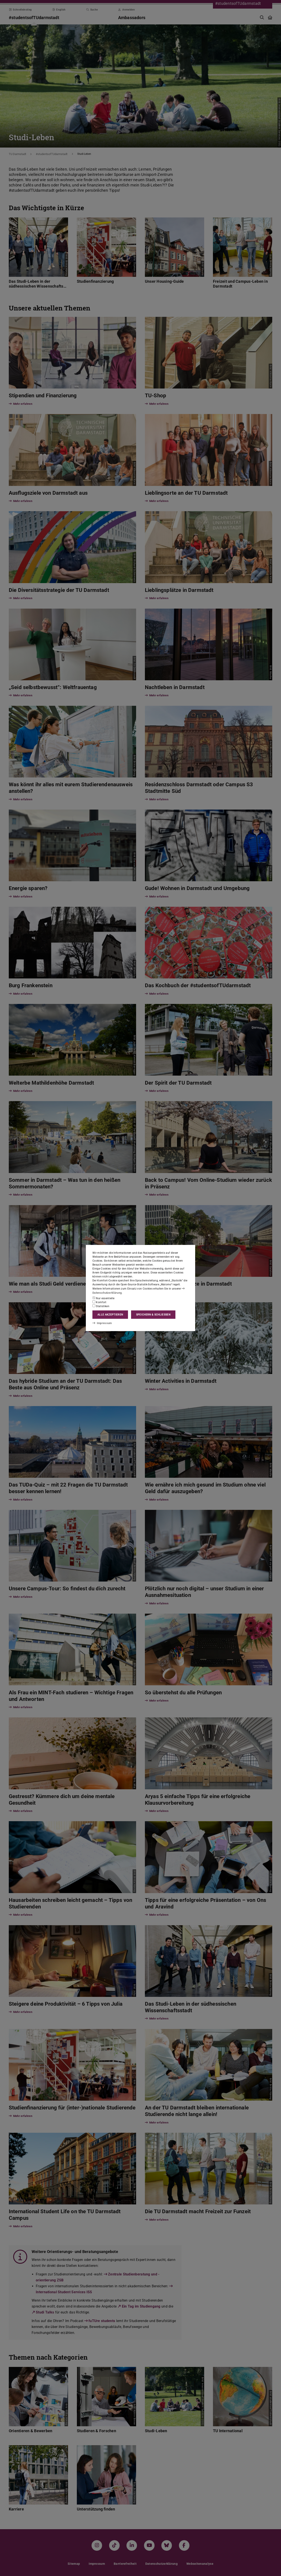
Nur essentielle (103, 1298)
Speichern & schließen (153, 1314)
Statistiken (100, 1306)
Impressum (101, 1322)
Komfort (99, 1302)
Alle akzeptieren (110, 1314)
